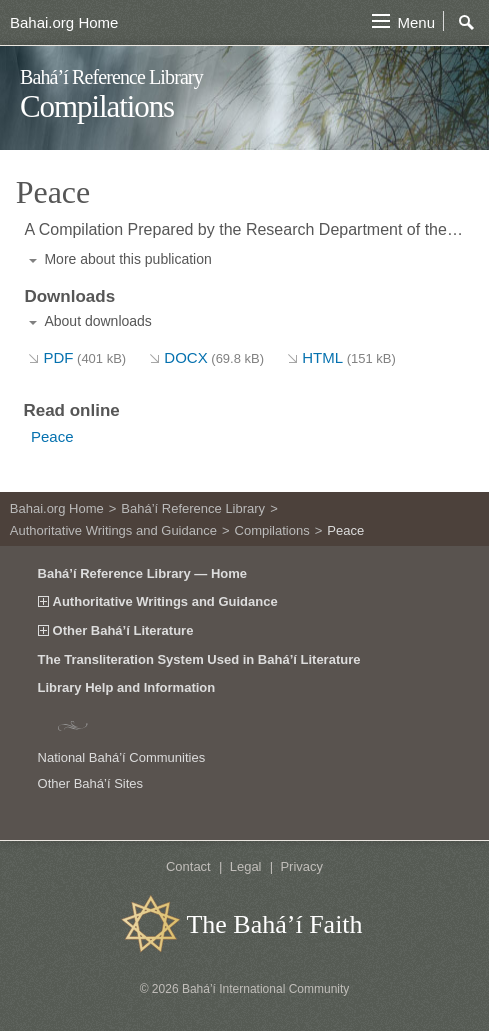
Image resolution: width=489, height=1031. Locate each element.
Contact (188, 866)
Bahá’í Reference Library (111, 77)
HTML (349, 357)
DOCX (214, 357)
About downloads (97, 321)
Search (467, 23)
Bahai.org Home (64, 22)
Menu (416, 22)
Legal (246, 866)
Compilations (97, 106)
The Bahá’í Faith (274, 924)
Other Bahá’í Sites (91, 783)
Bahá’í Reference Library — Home (143, 573)
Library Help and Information (127, 687)
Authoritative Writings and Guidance (113, 530)
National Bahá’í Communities (122, 757)
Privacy (301, 866)
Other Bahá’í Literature (123, 631)
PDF (84, 357)
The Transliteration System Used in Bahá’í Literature (199, 659)
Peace (52, 436)
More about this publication (127, 259)
